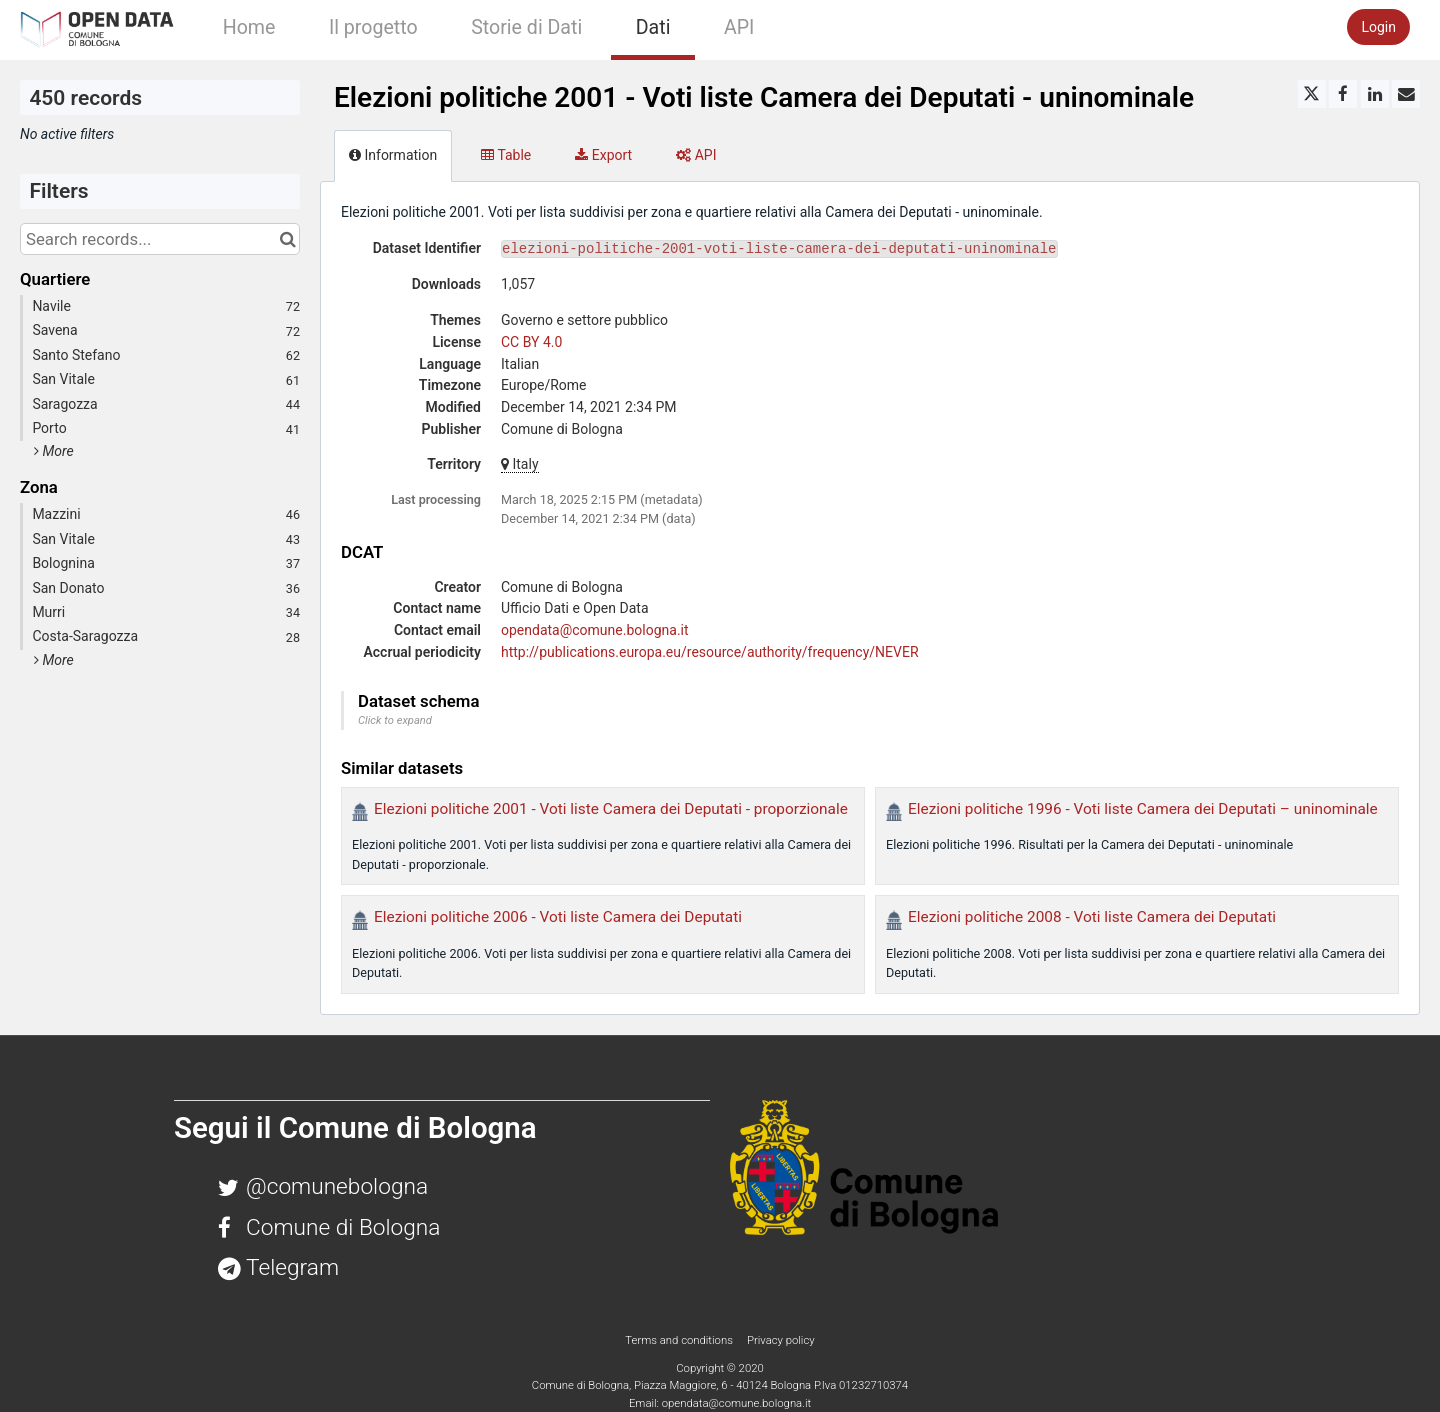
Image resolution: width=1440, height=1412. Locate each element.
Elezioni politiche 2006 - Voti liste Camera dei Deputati (558, 917)
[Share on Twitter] (1312, 94)
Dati (653, 27)
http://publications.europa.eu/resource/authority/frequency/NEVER (710, 652)
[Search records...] (160, 239)
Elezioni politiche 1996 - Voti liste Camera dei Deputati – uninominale (1143, 809)
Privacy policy (781, 1340)
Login (1378, 27)
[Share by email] (1406, 94)
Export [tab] (603, 155)
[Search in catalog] (287, 239)
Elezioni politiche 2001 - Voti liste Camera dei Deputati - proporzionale (611, 809)
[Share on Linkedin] (1375, 94)
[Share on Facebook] (1343, 94)
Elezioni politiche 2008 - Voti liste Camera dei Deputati (1092, 917)
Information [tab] (393, 155)
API (739, 27)
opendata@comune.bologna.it (595, 630)
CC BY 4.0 (531, 342)
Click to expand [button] (395, 720)
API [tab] (696, 155)
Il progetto (373, 27)
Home (249, 27)
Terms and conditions (680, 1340)
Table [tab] (506, 155)
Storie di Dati (526, 27)
